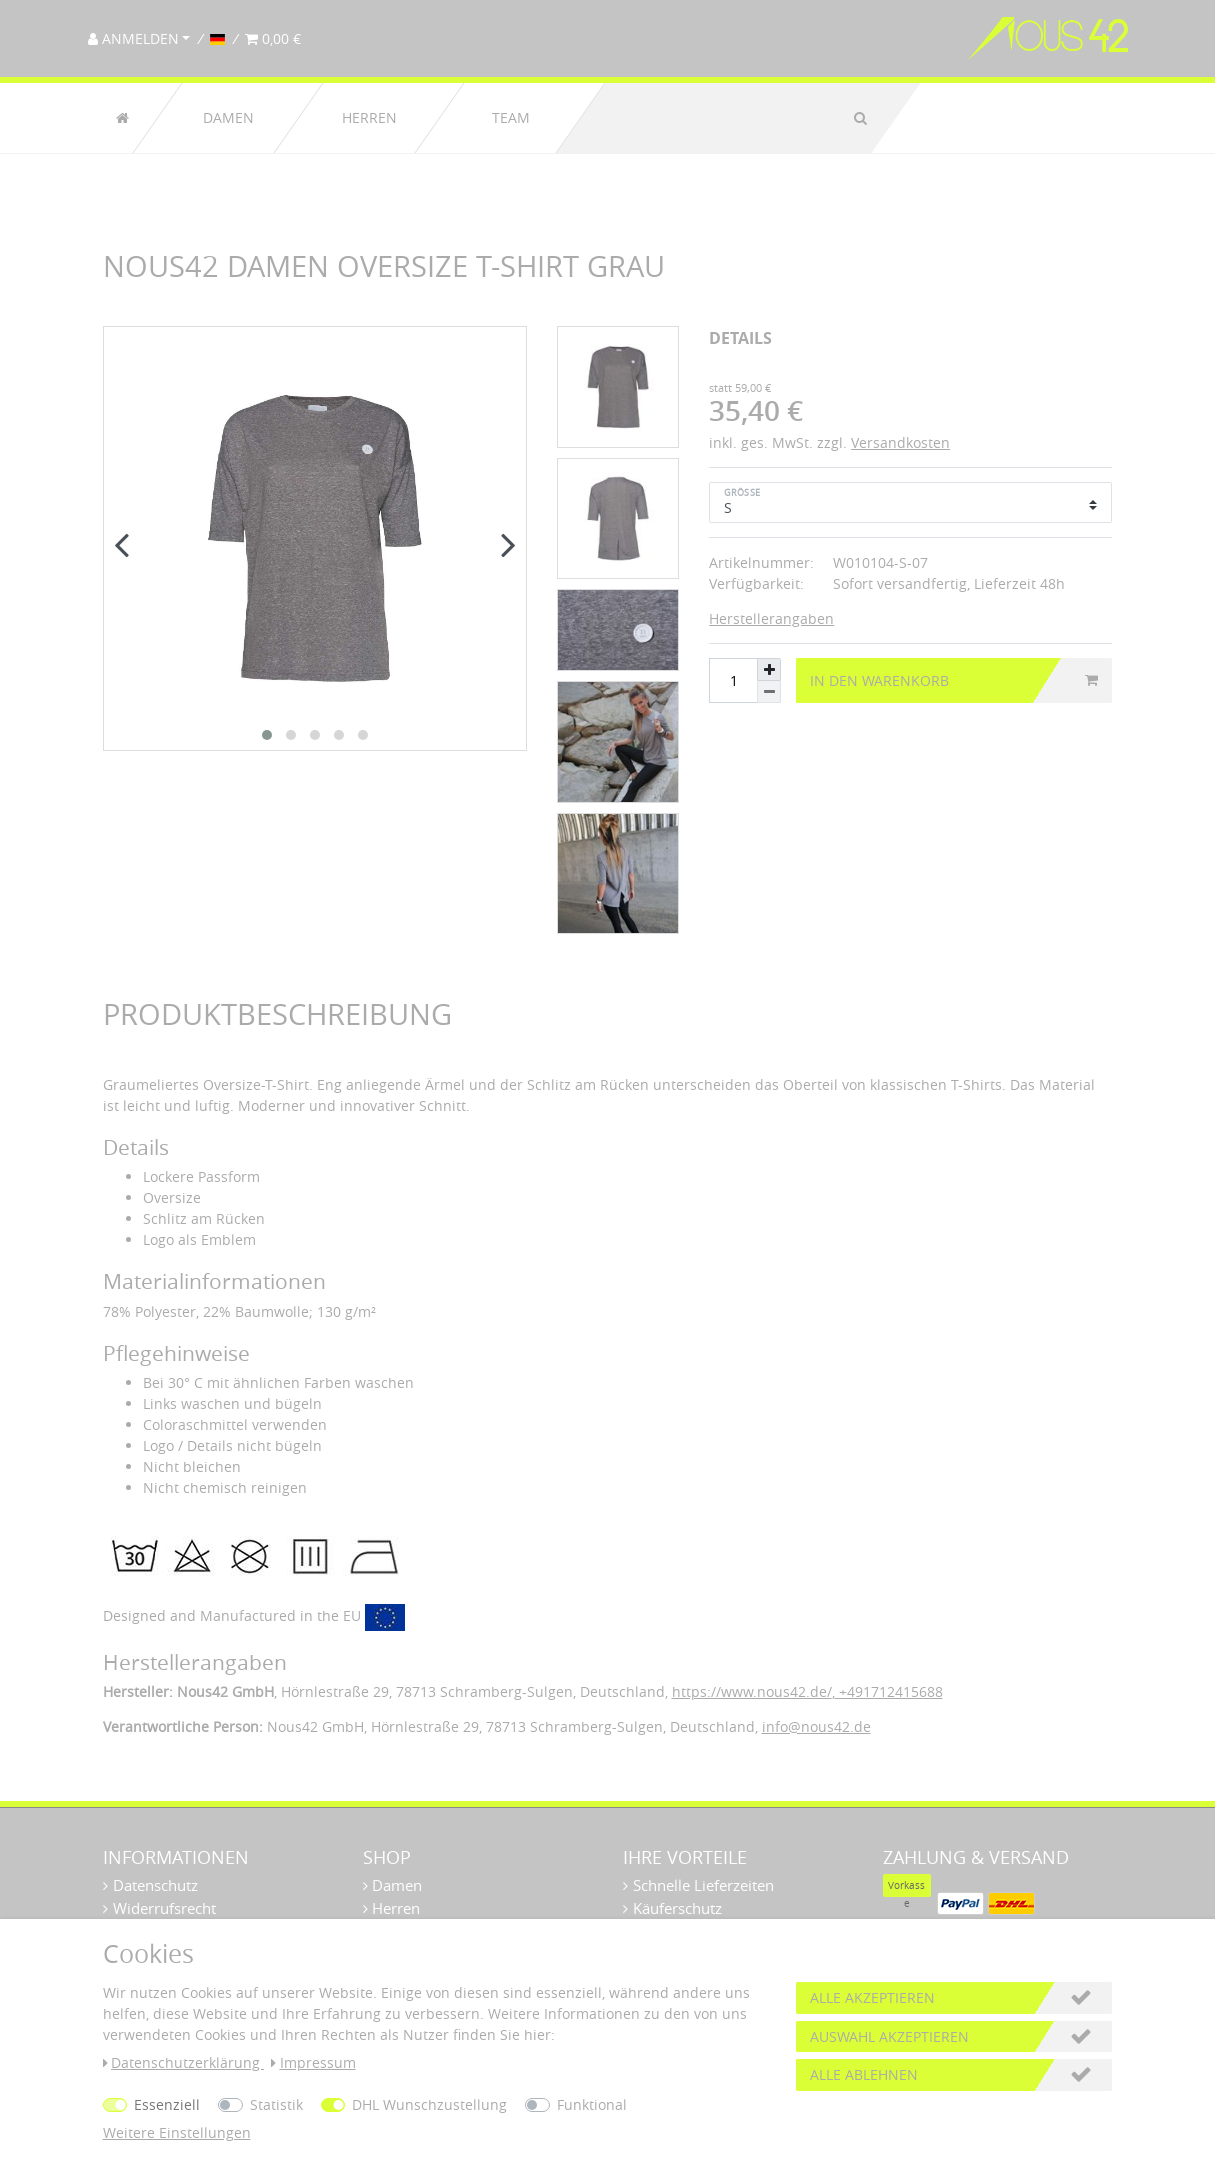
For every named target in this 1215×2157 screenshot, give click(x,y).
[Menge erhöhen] (769, 669)
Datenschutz (155, 1885)
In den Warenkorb (954, 680)
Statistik (276, 2104)
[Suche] (860, 117)
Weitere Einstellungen (177, 2132)
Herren (369, 117)
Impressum (313, 2062)
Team (510, 117)
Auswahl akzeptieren (889, 2036)
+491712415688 (889, 1691)
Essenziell (167, 2104)
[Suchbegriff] (717, 117)
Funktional (592, 2104)
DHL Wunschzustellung (429, 2104)
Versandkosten (900, 442)
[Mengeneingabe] (733, 681)
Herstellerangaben (771, 618)
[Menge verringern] (769, 692)
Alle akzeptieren (872, 1997)
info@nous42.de (816, 1726)
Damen (228, 117)
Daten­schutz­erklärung (184, 2062)
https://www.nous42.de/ (752, 1691)
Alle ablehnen (864, 2074)
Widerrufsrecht (164, 1908)
